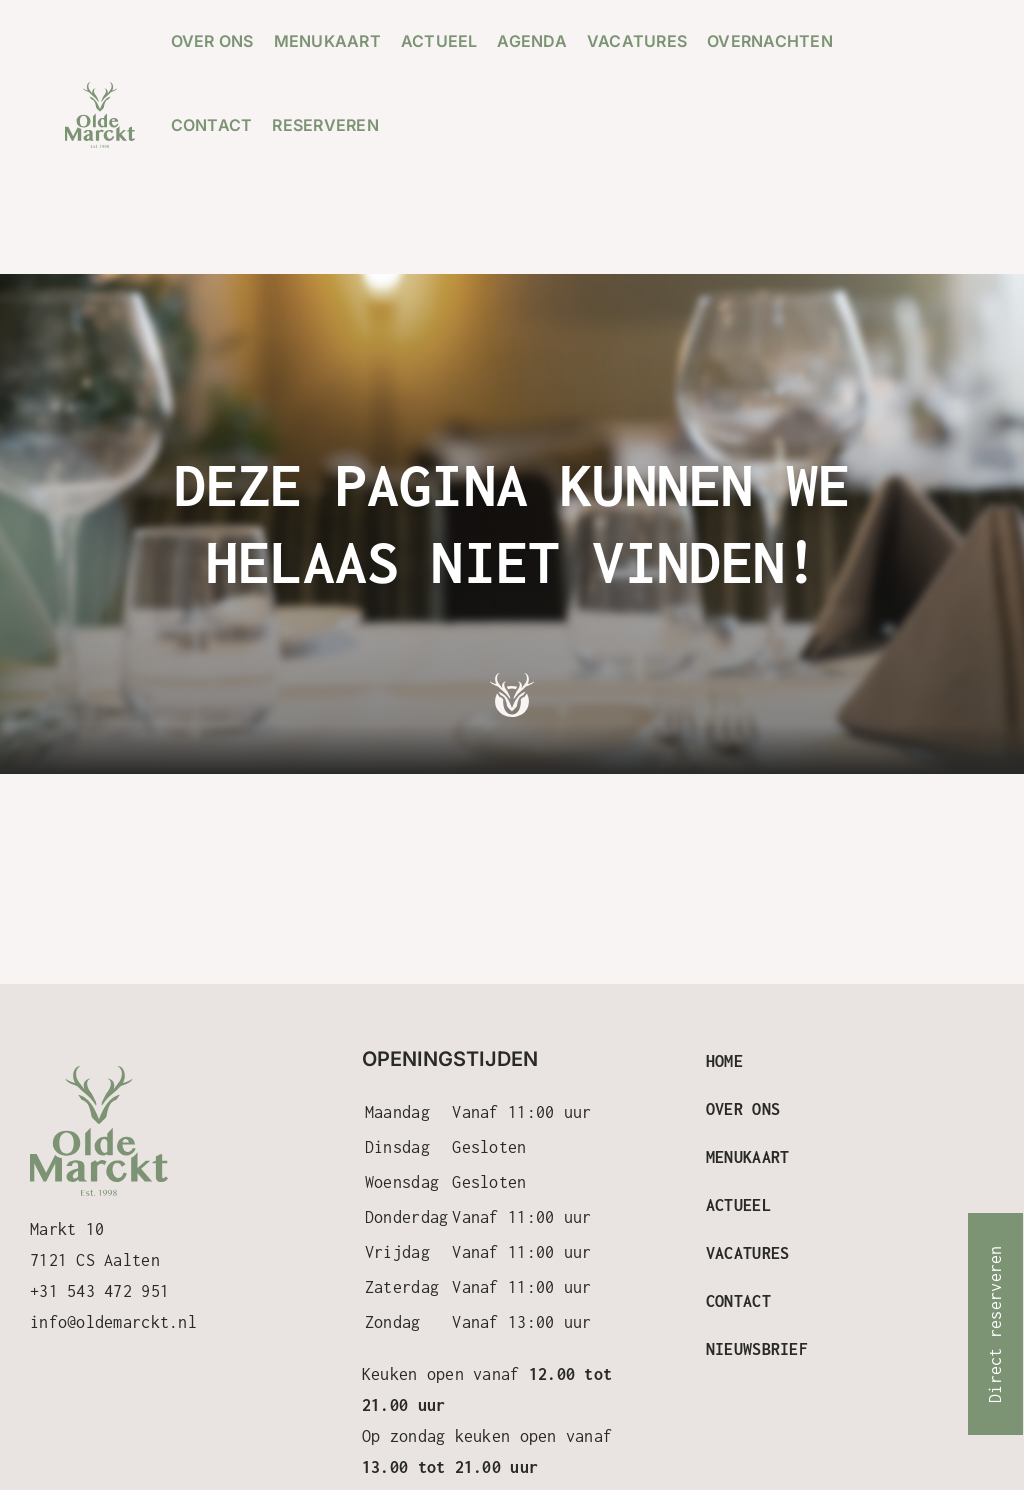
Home (724, 1061)
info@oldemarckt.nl (113, 1322)
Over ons (743, 1109)
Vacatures (747, 1253)
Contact (738, 1301)
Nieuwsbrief (757, 1349)
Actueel (738, 1205)
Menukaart (747, 1157)
